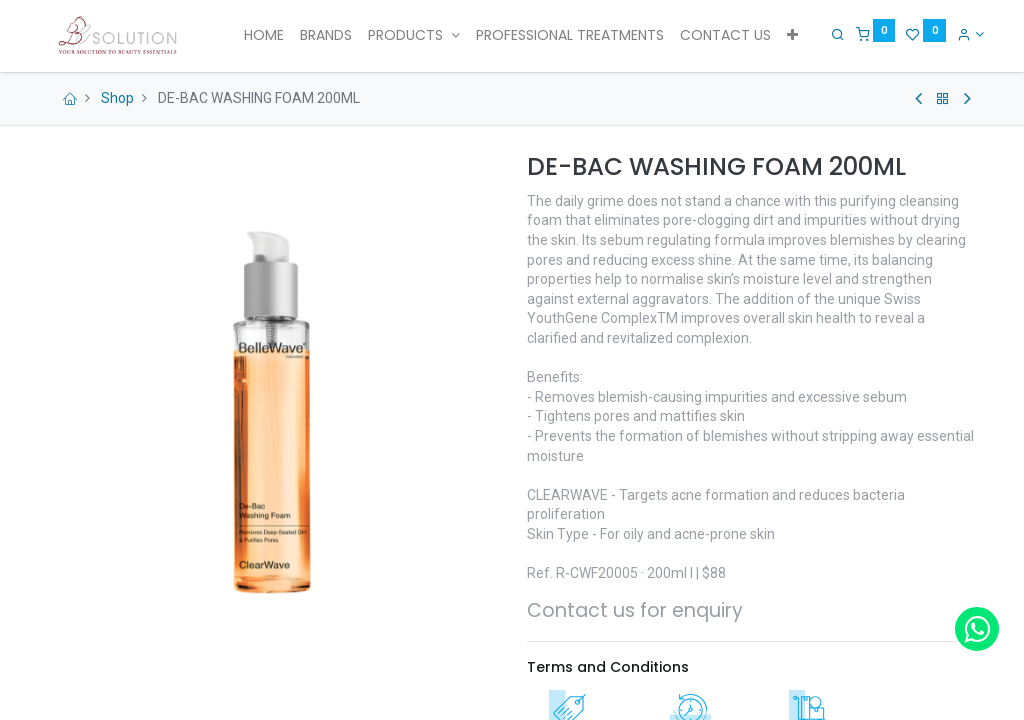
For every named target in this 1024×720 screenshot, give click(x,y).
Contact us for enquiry (635, 610)
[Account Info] (963, 34)
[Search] (831, 34)
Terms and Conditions (608, 667)
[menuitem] (264, 36)
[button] (792, 36)
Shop (117, 98)
